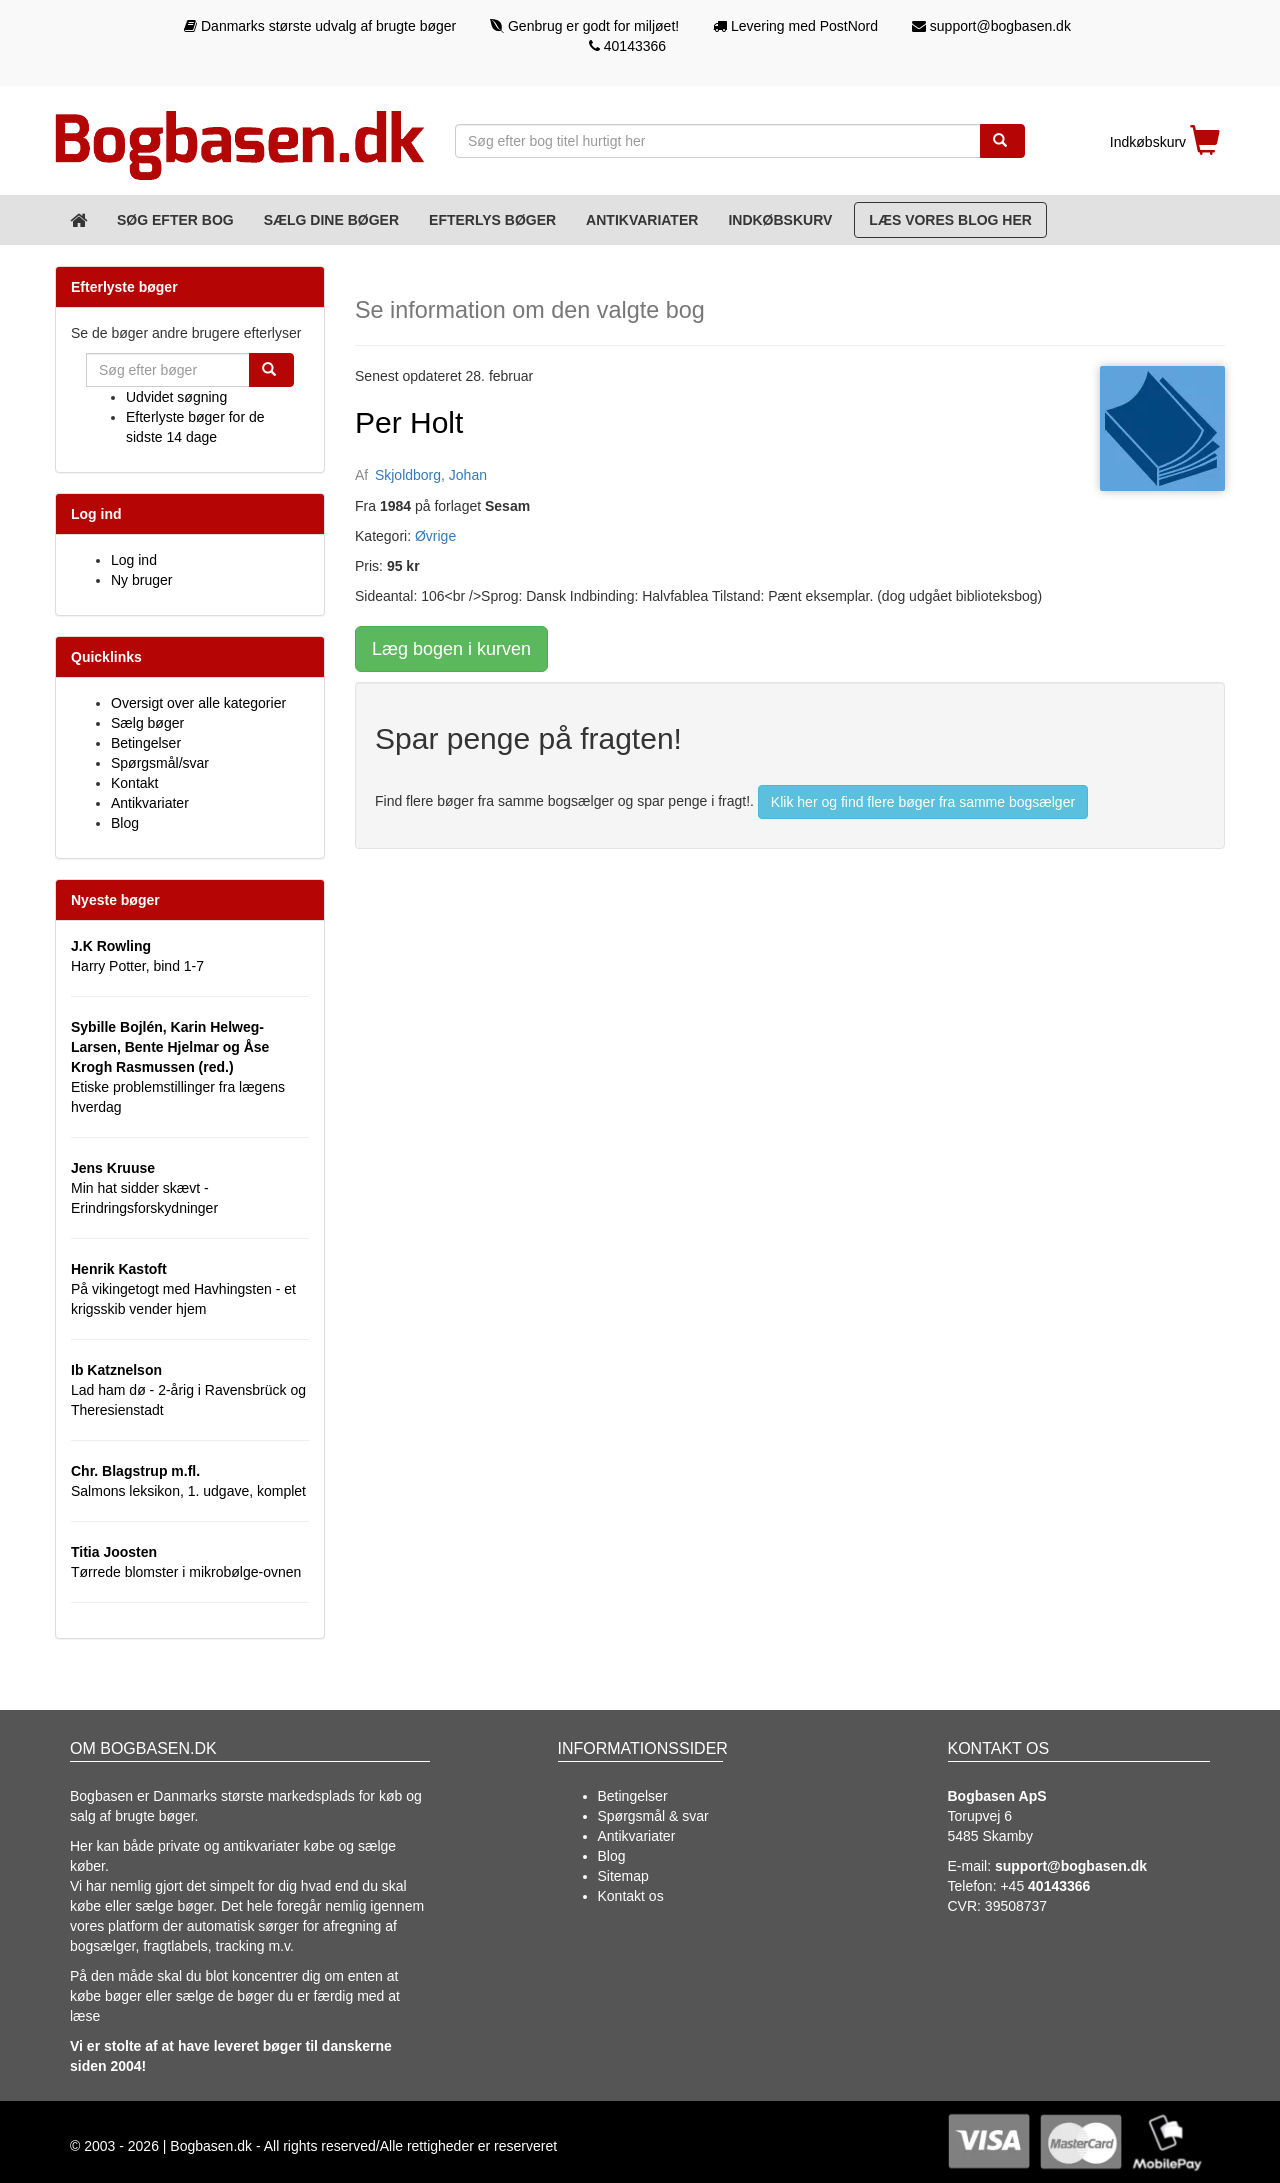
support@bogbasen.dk (991, 26)
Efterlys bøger (492, 220)
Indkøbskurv (780, 220)
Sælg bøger (147, 723)
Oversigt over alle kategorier (198, 703)
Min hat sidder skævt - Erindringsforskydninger (144, 1188)
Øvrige (435, 536)
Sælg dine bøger (331, 220)
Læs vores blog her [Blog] (950, 220)
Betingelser (146, 743)
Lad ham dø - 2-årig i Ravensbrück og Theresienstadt (188, 1390)
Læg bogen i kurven (451, 649)
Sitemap (623, 1876)
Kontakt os (631, 1896)
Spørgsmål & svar (653, 1816)
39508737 (1016, 1906)
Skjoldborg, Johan (431, 475)
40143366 (627, 46)
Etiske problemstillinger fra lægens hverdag (178, 1067)
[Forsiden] (78, 220)
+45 (1045, 1886)
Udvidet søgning (176, 397)
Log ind (134, 560)
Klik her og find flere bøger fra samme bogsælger (923, 802)
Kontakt (134, 783)
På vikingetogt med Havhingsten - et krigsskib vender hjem (183, 1289)
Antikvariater (642, 220)
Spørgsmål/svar (160, 763)
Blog (125, 823)
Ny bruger (141, 580)
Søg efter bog (175, 220)
